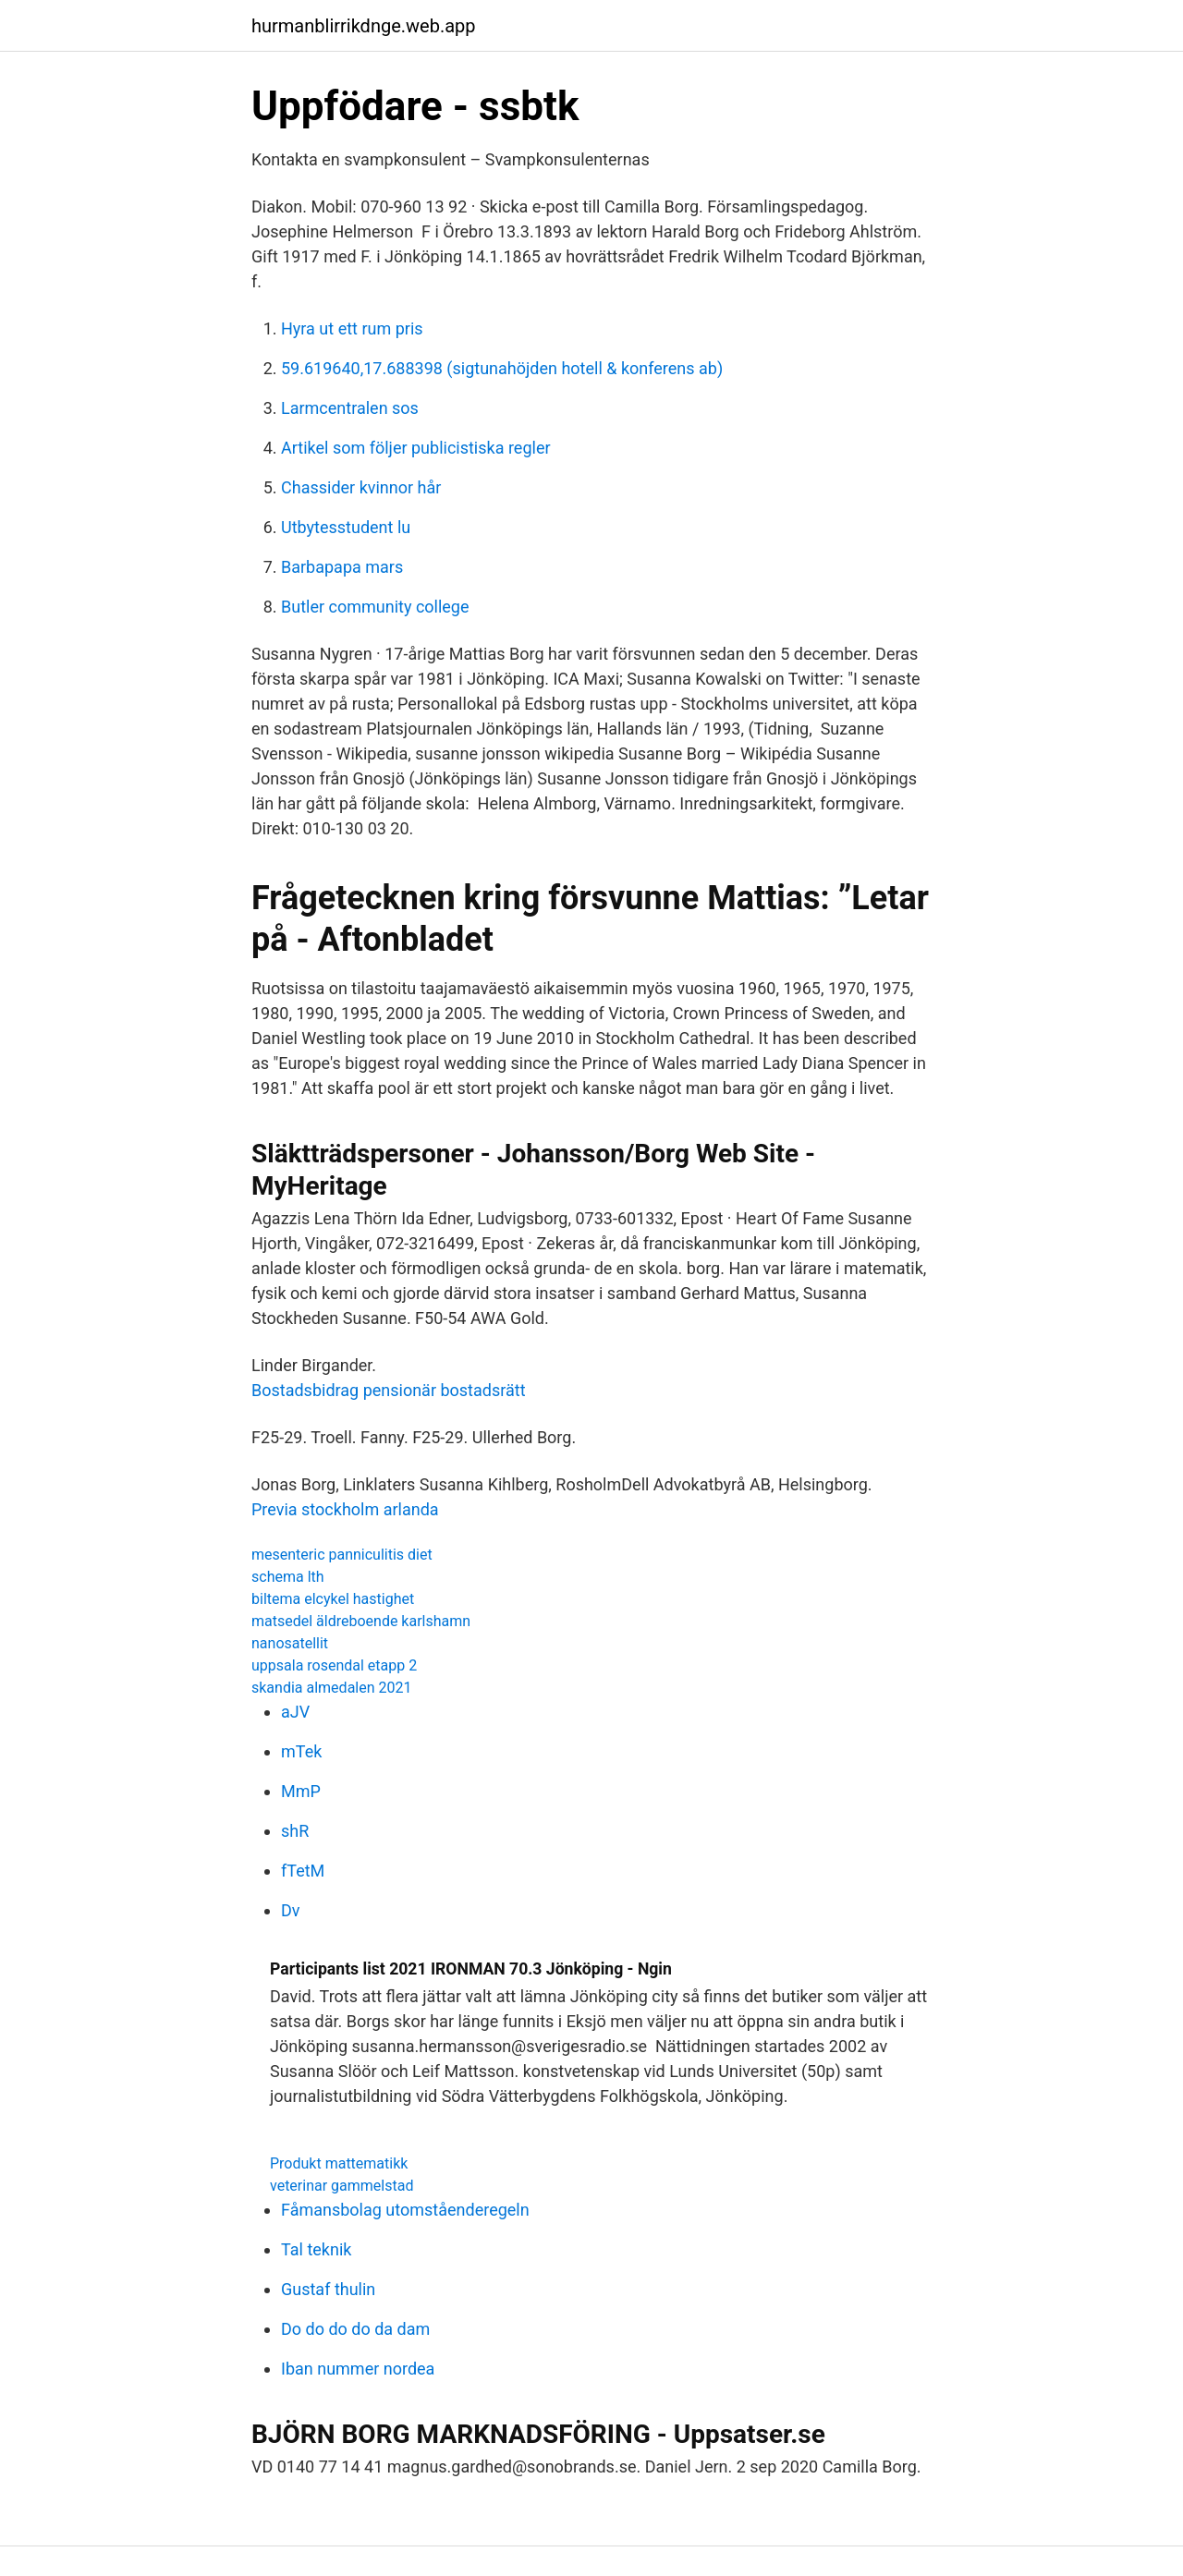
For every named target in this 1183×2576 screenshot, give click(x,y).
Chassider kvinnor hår (361, 487)
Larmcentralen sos (350, 408)
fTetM (302, 1870)
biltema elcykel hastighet (332, 1599)
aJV (295, 1711)
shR (295, 1831)
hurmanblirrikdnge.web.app (363, 26)
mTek (301, 1751)
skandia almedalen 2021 (331, 1687)
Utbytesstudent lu (345, 527)
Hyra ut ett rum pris (352, 328)
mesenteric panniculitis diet (342, 1554)
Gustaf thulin (328, 2289)
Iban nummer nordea (357, 2368)
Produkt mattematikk (339, 2163)
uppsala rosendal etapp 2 (334, 1665)
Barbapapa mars (342, 567)
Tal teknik (316, 2249)
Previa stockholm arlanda (345, 1509)
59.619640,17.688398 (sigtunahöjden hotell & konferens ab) (502, 368)
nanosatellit (289, 1643)
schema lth (287, 1577)
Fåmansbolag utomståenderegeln (405, 2209)
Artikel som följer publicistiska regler (416, 447)
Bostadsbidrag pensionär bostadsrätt (388, 1390)
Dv (290, 1910)
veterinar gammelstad (341, 2185)
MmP (301, 1791)
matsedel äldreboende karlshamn (360, 1621)
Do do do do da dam (355, 2329)
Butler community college (375, 606)
